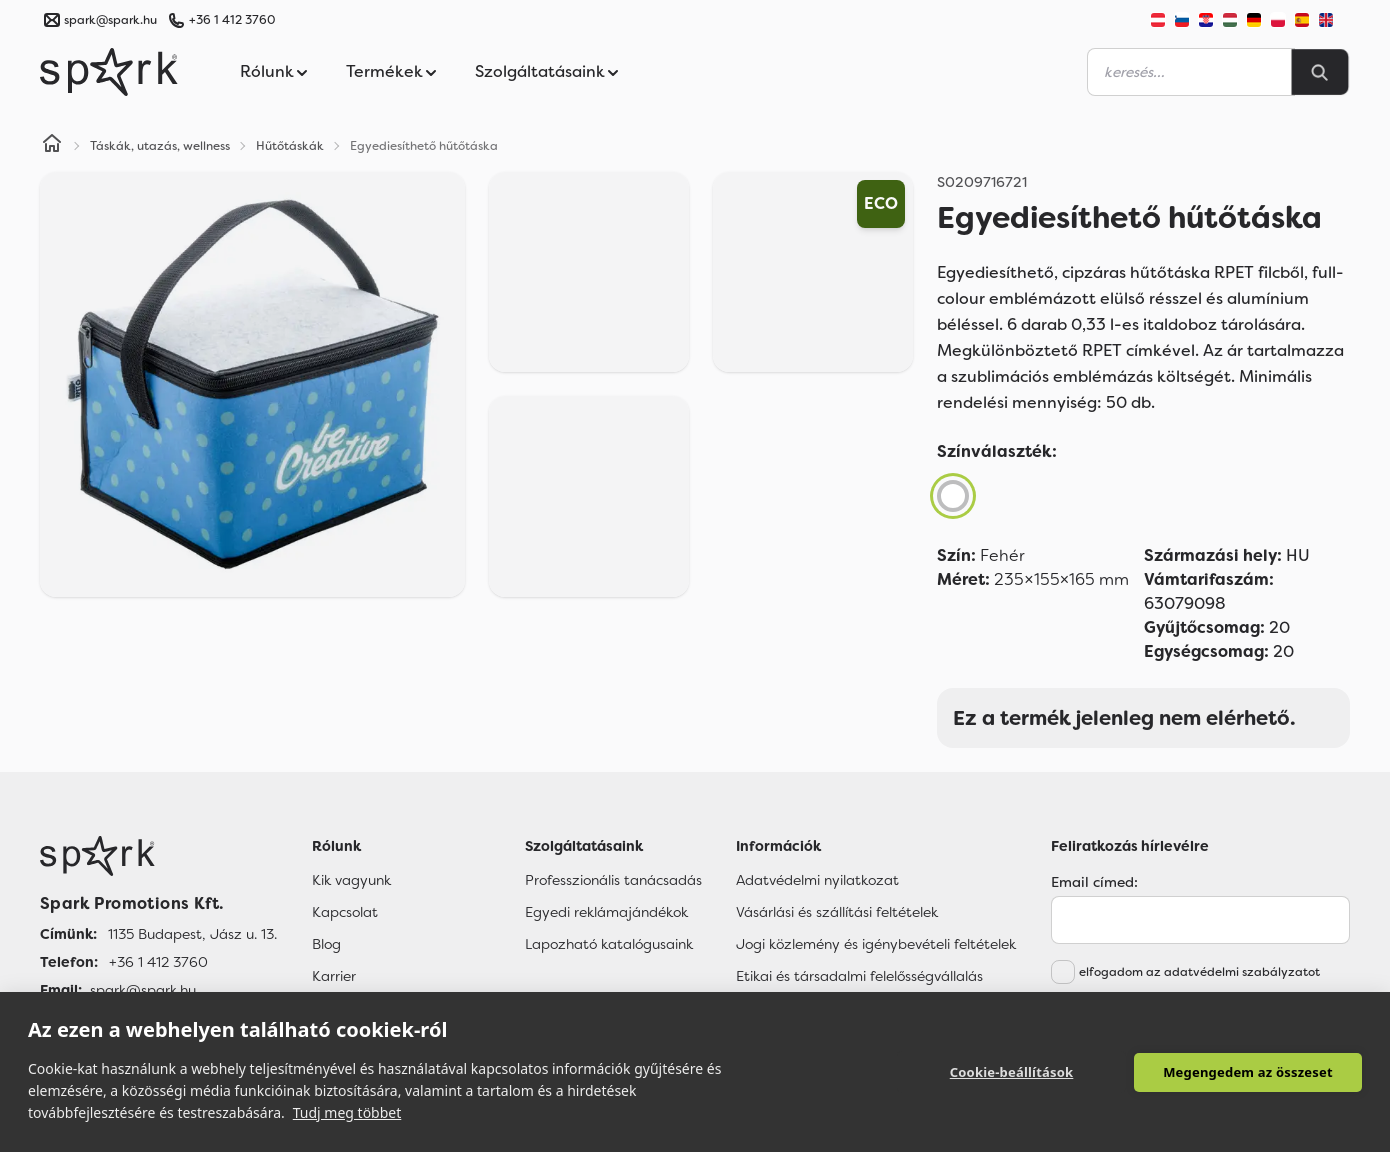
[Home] (52, 146)
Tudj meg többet (347, 1112)
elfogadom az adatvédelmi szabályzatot (1199, 972)
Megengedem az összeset (1248, 1072)
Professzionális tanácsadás (613, 880)
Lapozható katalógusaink (609, 944)
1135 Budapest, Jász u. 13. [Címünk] (192, 934)
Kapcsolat (345, 912)
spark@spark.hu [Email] (143, 990)
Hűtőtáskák (290, 146)
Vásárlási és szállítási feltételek (837, 912)
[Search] (1320, 72)
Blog (326, 944)
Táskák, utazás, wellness (160, 146)
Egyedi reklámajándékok (606, 912)
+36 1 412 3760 (232, 20)
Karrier (334, 976)
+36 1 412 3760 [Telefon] (158, 962)
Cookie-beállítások (1012, 1072)
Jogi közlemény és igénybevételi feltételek (876, 944)
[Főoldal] (158, 856)
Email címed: (1094, 882)
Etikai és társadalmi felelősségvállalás (859, 976)
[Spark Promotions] (109, 72)
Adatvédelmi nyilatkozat (817, 880)
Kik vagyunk (351, 880)
